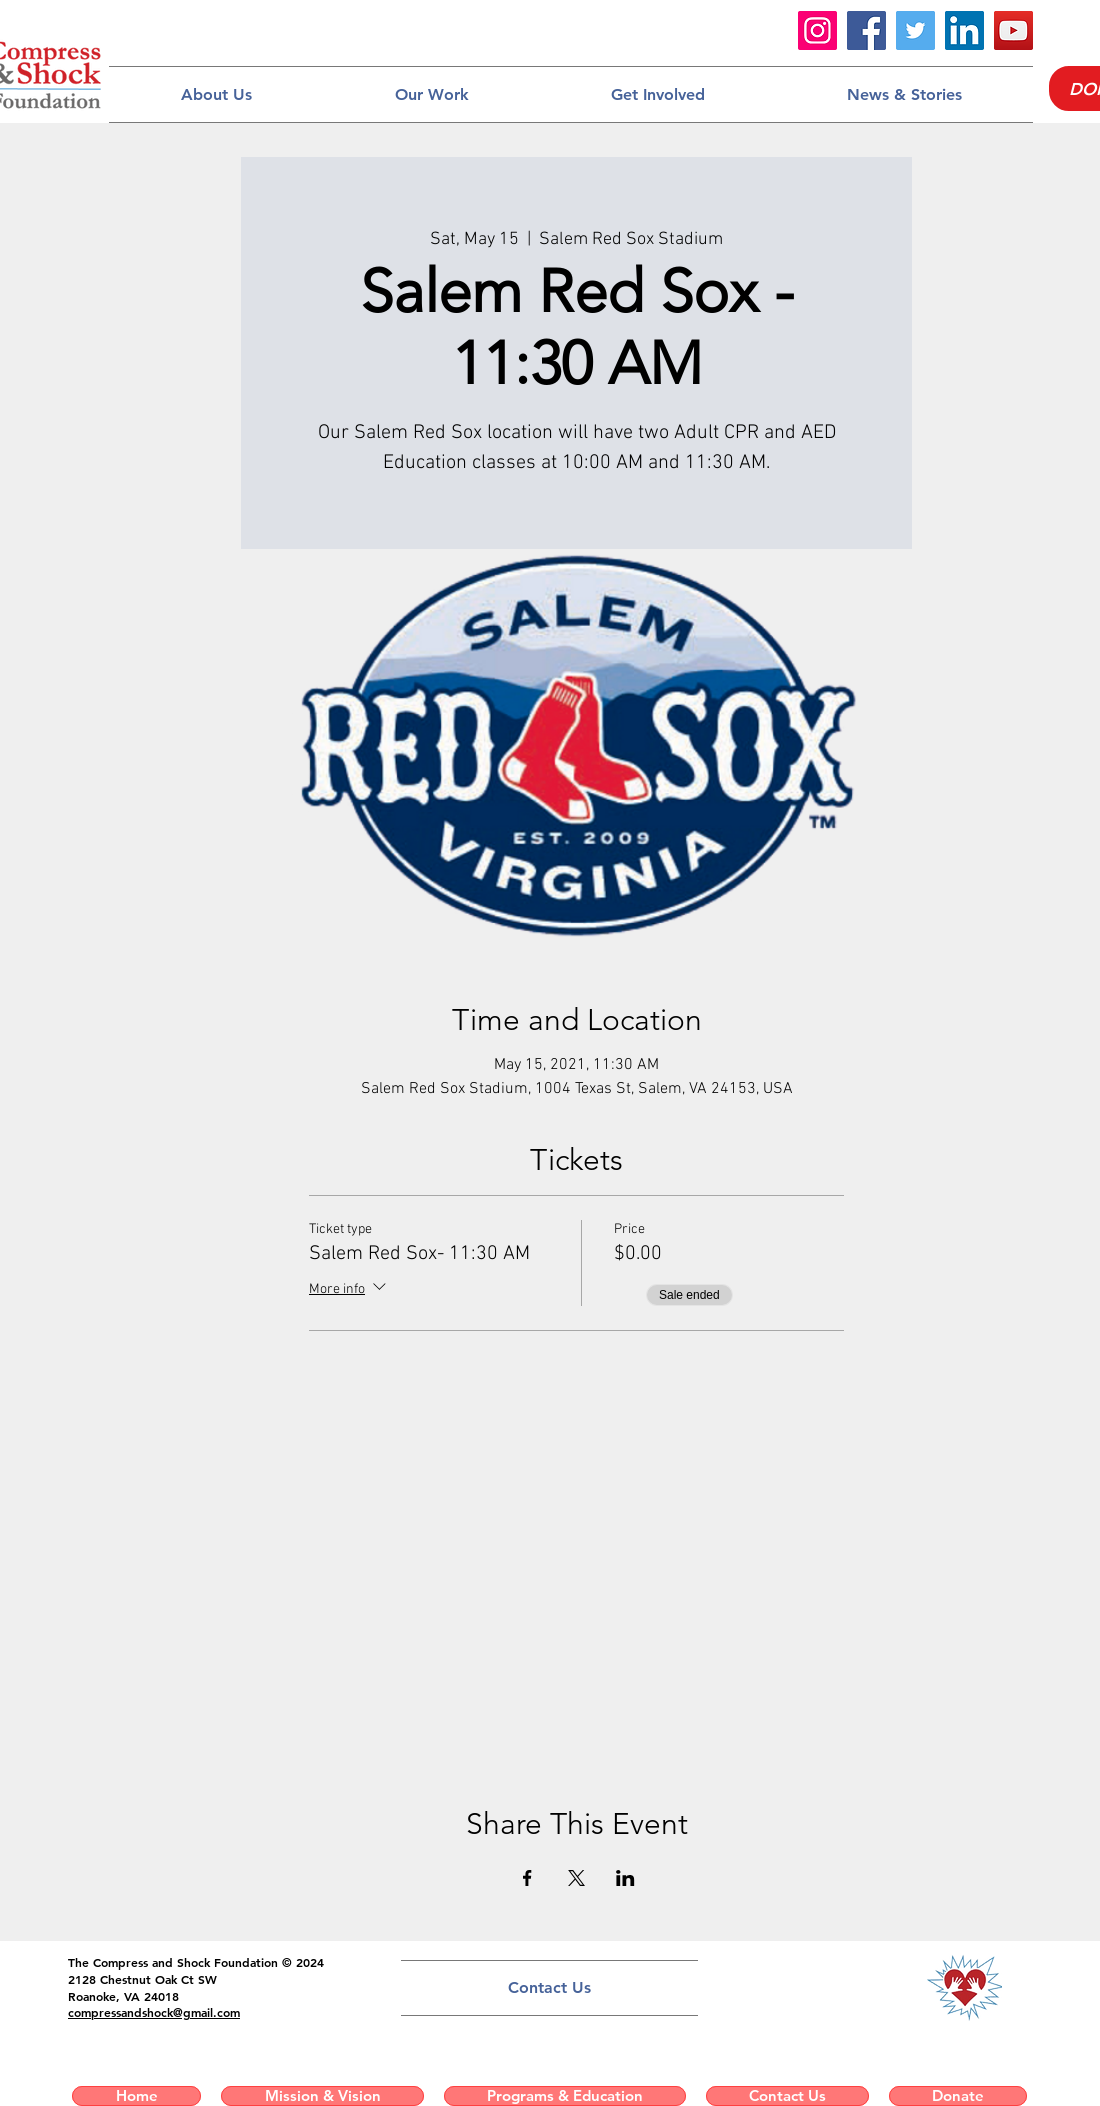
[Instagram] (817, 30)
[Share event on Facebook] (527, 1878)
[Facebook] (866, 30)
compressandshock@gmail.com (154, 2012)
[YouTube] (1013, 30)
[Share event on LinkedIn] (625, 1878)
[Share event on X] (576, 1878)
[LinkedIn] (964, 30)
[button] (216, 94)
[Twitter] (915, 30)
